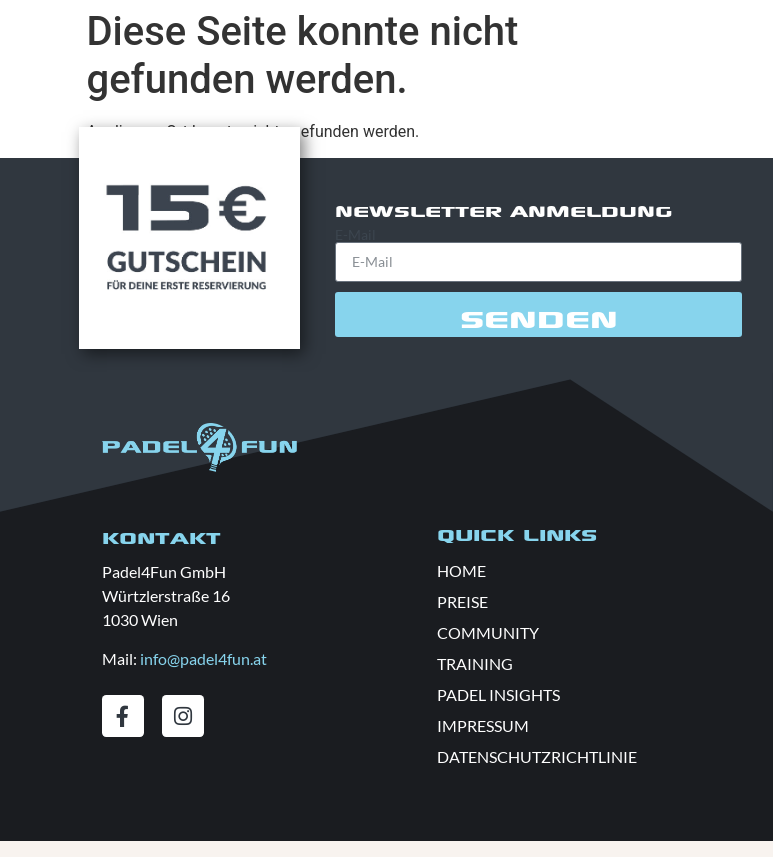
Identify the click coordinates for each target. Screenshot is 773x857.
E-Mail (355, 235)
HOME (461, 570)
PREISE (462, 601)
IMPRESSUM (483, 725)
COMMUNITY (488, 632)
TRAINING (475, 663)
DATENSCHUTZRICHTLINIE (537, 756)
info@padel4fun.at (203, 658)
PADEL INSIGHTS (498, 694)
